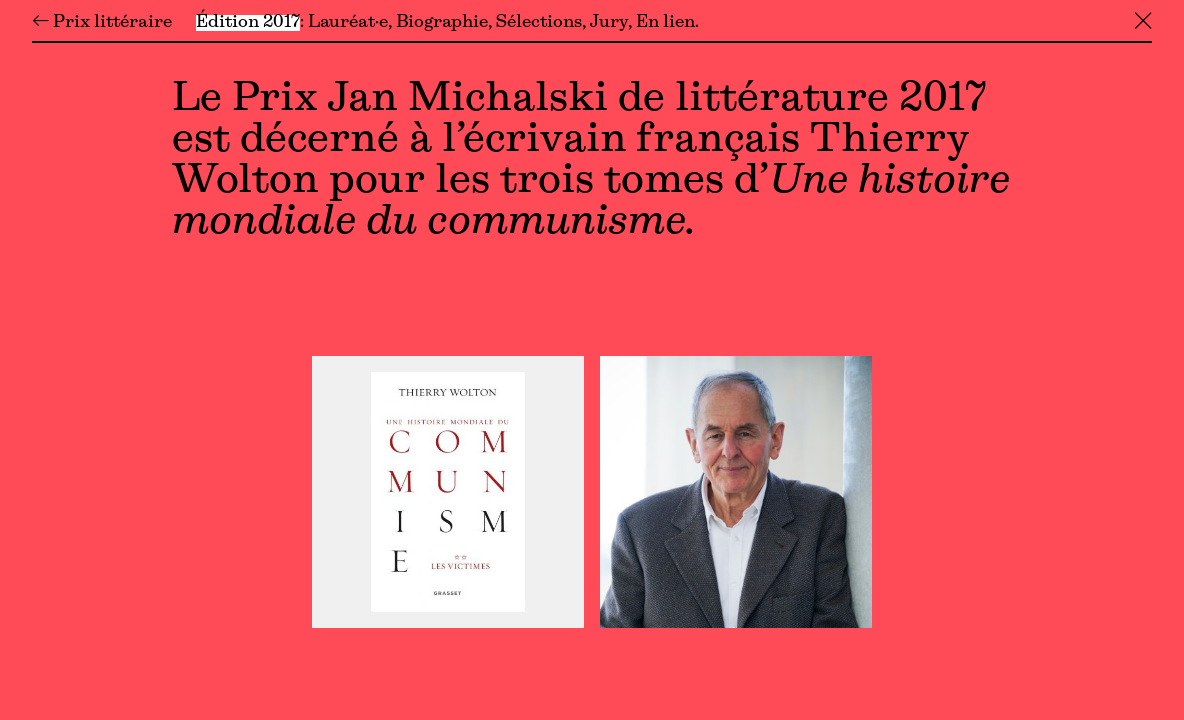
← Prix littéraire (102, 23)
